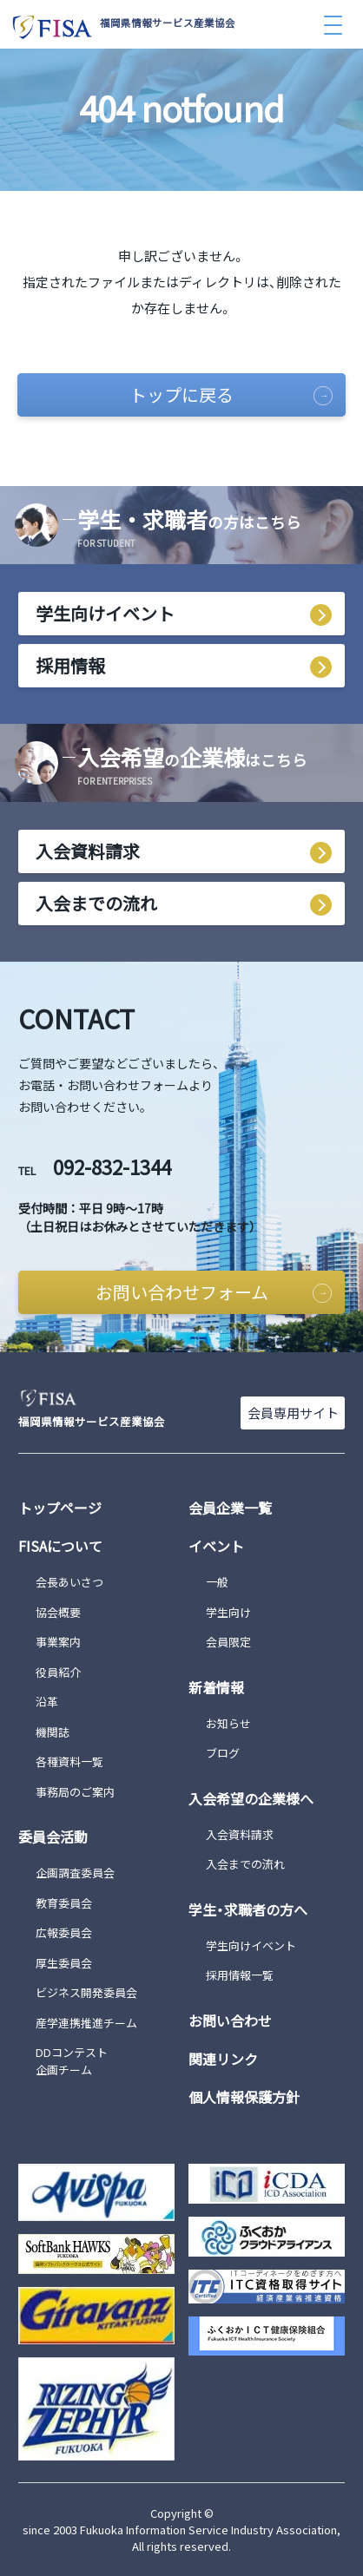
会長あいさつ (69, 1582)
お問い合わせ (230, 2020)
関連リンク (223, 2058)
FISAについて (60, 1545)
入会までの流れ (96, 903)
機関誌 (52, 1732)
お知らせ (228, 1723)
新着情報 (216, 1687)
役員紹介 (58, 1672)
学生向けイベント (105, 613)
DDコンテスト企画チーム (72, 2061)
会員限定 (228, 1641)
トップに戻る (231, 394)
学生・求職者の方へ (247, 1909)
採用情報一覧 (240, 1975)
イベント (216, 1545)
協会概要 (58, 1612)
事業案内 (58, 1641)
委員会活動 (53, 1836)
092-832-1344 (94, 1166)
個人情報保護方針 (244, 2096)
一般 (217, 1582)
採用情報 (70, 665)
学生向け (228, 1612)
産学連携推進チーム (86, 2022)
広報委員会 (64, 1932)
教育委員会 (64, 1903)
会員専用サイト (293, 1412)
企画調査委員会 (75, 1872)
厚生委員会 (64, 1963)
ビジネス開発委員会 (86, 1992)
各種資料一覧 (69, 1761)
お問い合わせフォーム (214, 1291)
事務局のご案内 (75, 1792)
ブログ (223, 1753)
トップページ (60, 1507)
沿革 (47, 1701)
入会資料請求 (88, 851)
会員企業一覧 (230, 1507)
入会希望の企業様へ (251, 1798)
